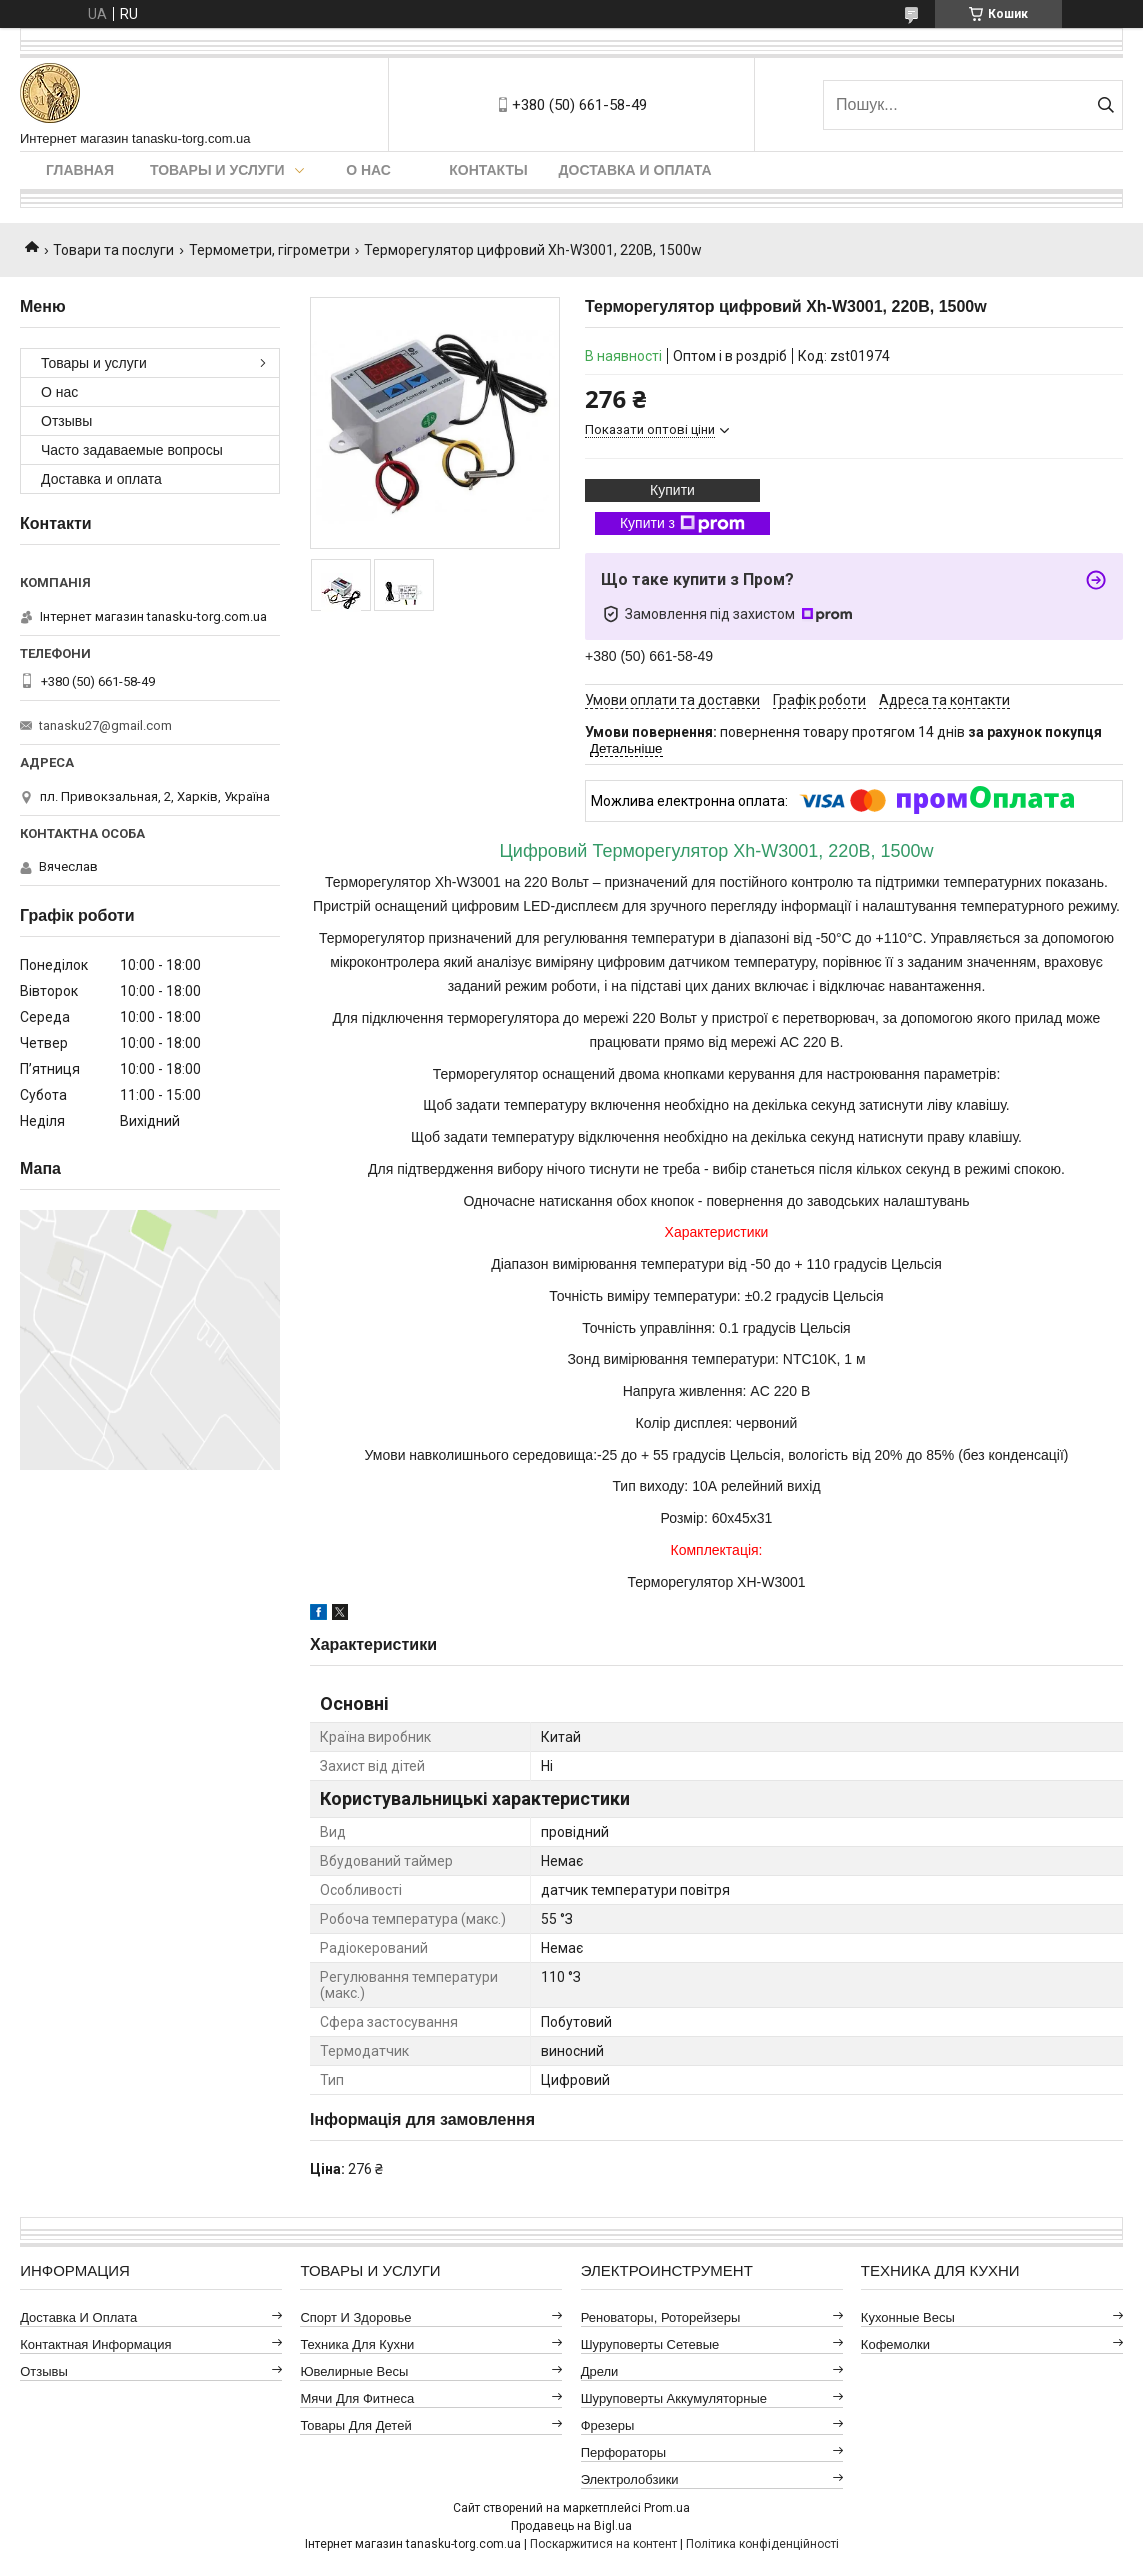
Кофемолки (895, 2344)
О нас (368, 170)
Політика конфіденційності (762, 2544)
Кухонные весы (908, 2317)
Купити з (682, 524)
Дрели (600, 2371)
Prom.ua (667, 2508)
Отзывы (66, 421)
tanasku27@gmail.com (105, 725)
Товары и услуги (217, 170)
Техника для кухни (357, 2344)
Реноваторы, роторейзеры (661, 2317)
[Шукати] (1105, 105)
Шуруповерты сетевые (650, 2344)
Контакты (488, 170)
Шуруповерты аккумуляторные (674, 2398)
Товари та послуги (113, 250)
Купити (672, 490)
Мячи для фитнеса (357, 2398)
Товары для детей (355, 2425)
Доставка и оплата (635, 170)
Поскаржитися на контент (603, 2544)
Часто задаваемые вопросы (132, 450)
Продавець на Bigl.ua (571, 2526)
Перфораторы (624, 2452)
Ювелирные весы (354, 2371)
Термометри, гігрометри (269, 250)
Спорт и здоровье (355, 2317)
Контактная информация (95, 2344)
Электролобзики (630, 2479)
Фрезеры (608, 2425)
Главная (80, 170)
